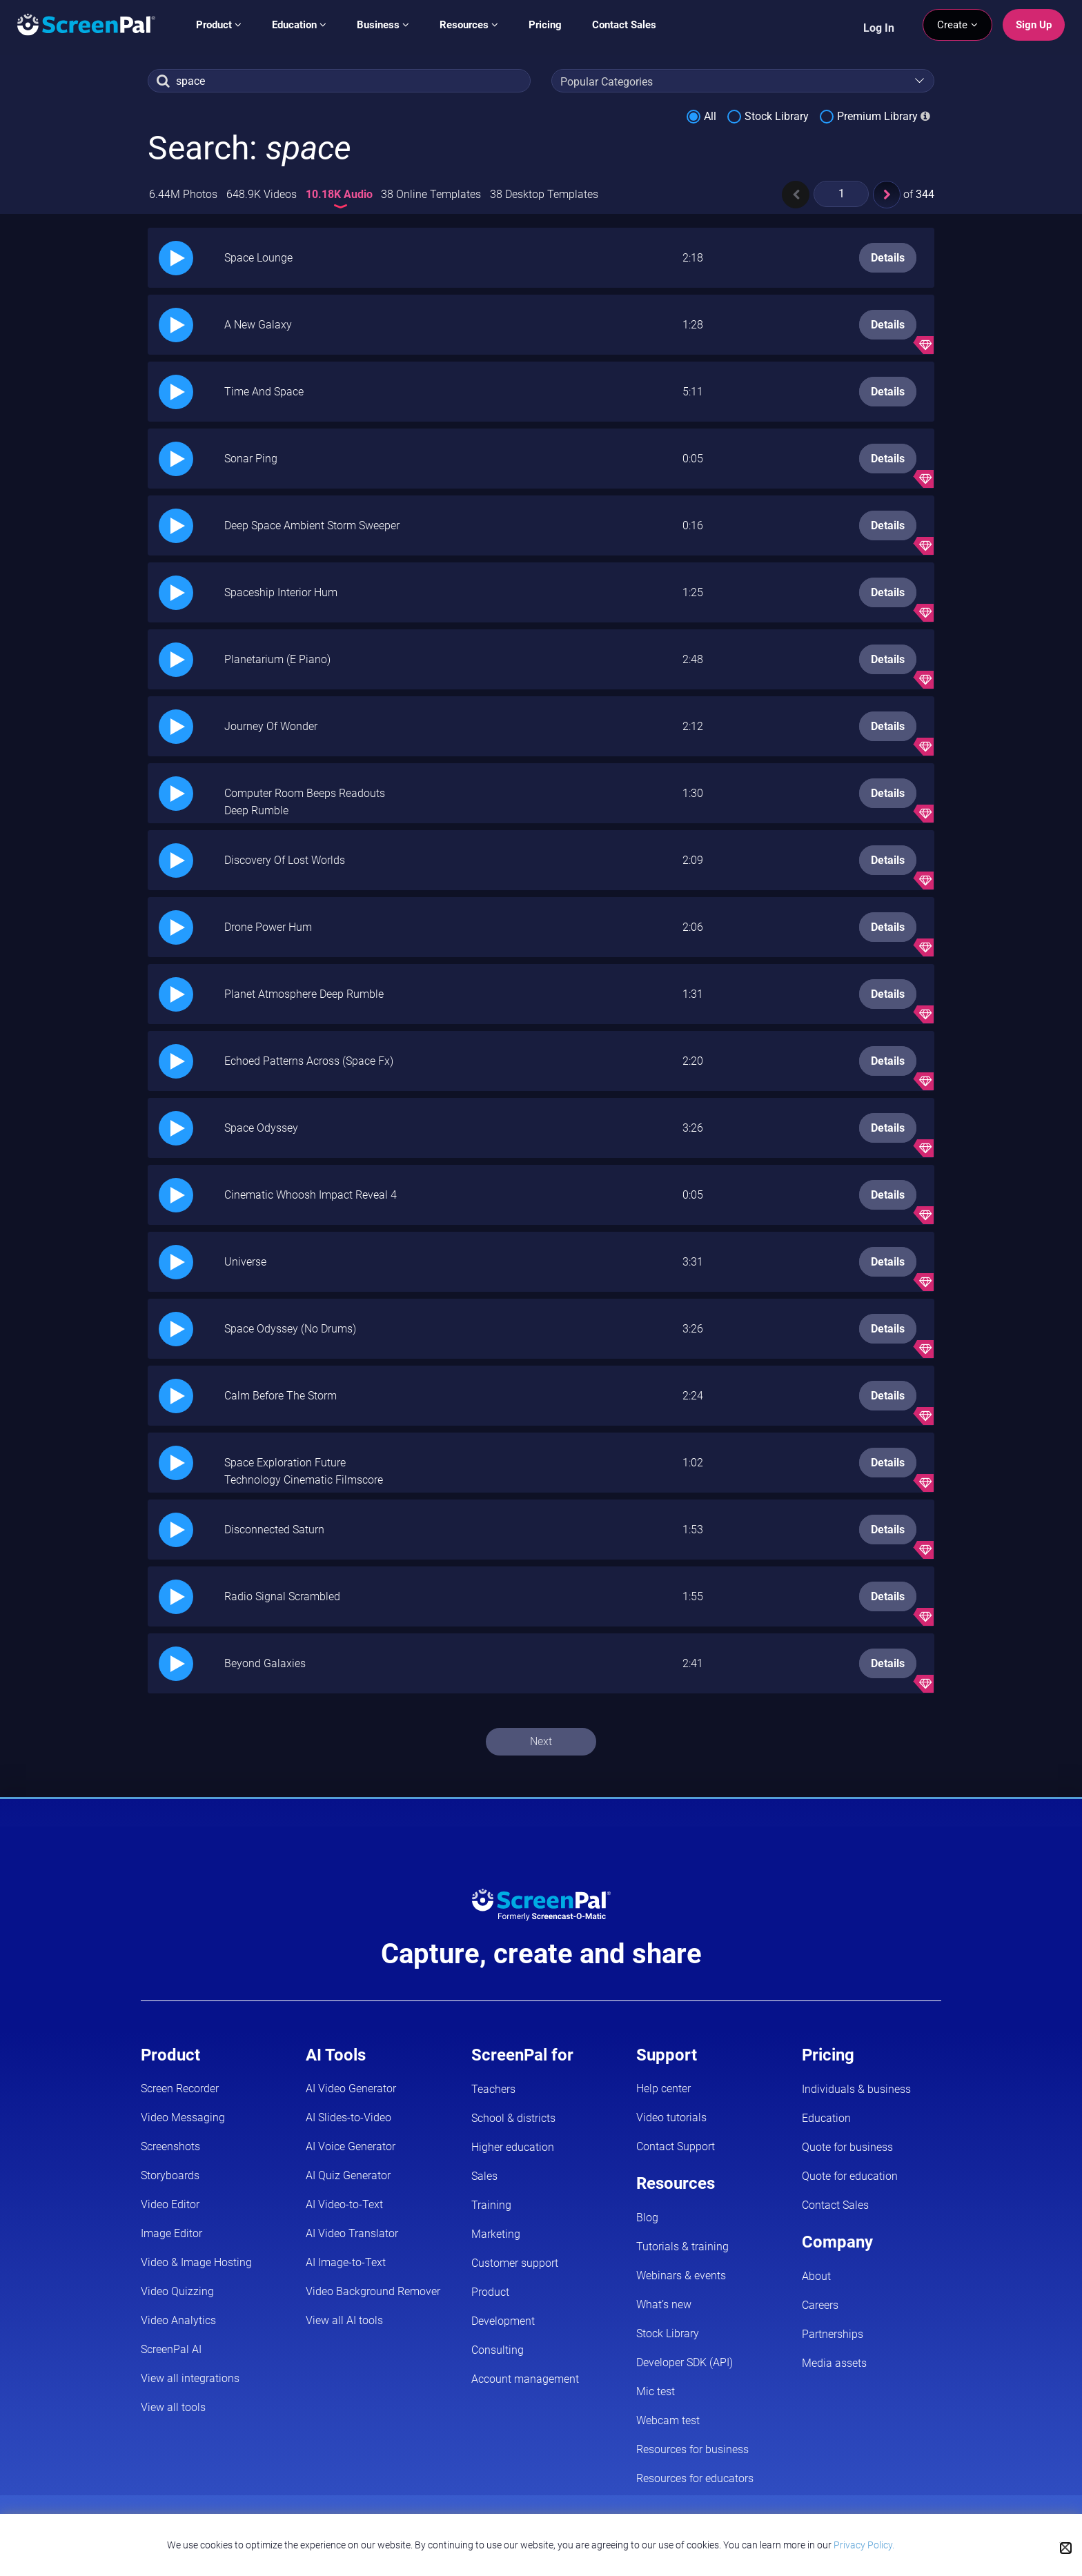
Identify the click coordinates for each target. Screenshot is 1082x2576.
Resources (469, 25)
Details (888, 257)
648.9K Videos (261, 194)
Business (383, 25)
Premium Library (877, 116)
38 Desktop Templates (544, 194)
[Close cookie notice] (1065, 2548)
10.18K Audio (340, 194)
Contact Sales (624, 25)
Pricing (545, 25)
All (710, 116)
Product (219, 25)
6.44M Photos (183, 194)
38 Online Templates (431, 194)
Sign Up (1034, 25)
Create (957, 25)
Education (299, 25)
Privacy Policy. (864, 2544)
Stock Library (777, 116)
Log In (878, 28)
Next (541, 1741)
